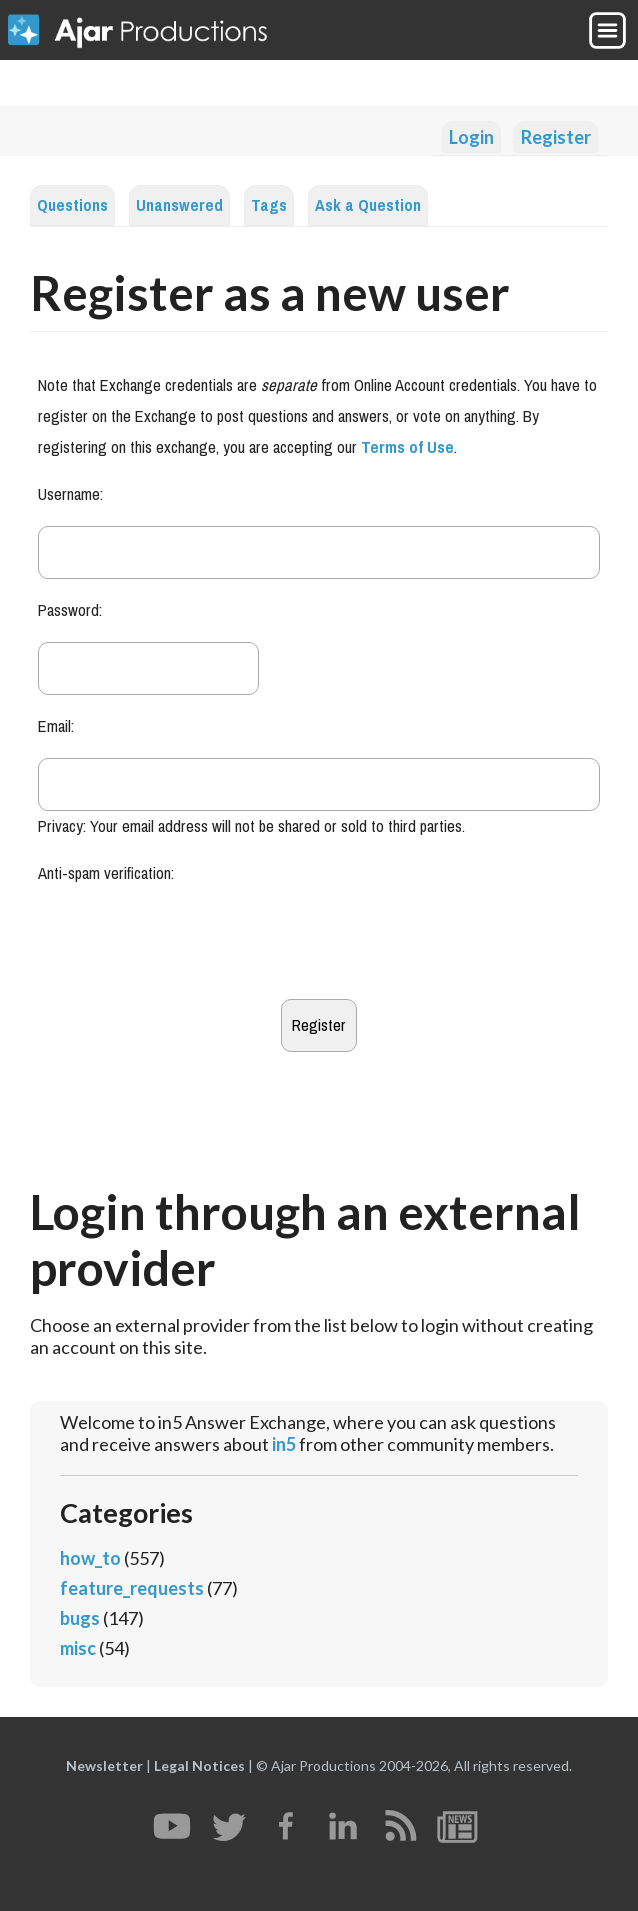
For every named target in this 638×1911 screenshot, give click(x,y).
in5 (284, 1444)
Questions (72, 205)
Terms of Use (407, 447)
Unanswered (179, 205)
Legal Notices (199, 1765)
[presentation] (190, 944)
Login (471, 137)
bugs (80, 1618)
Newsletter (104, 1765)
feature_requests (132, 1588)
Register (556, 137)
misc (78, 1648)
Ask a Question (368, 205)
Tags (269, 205)
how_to (90, 1558)
